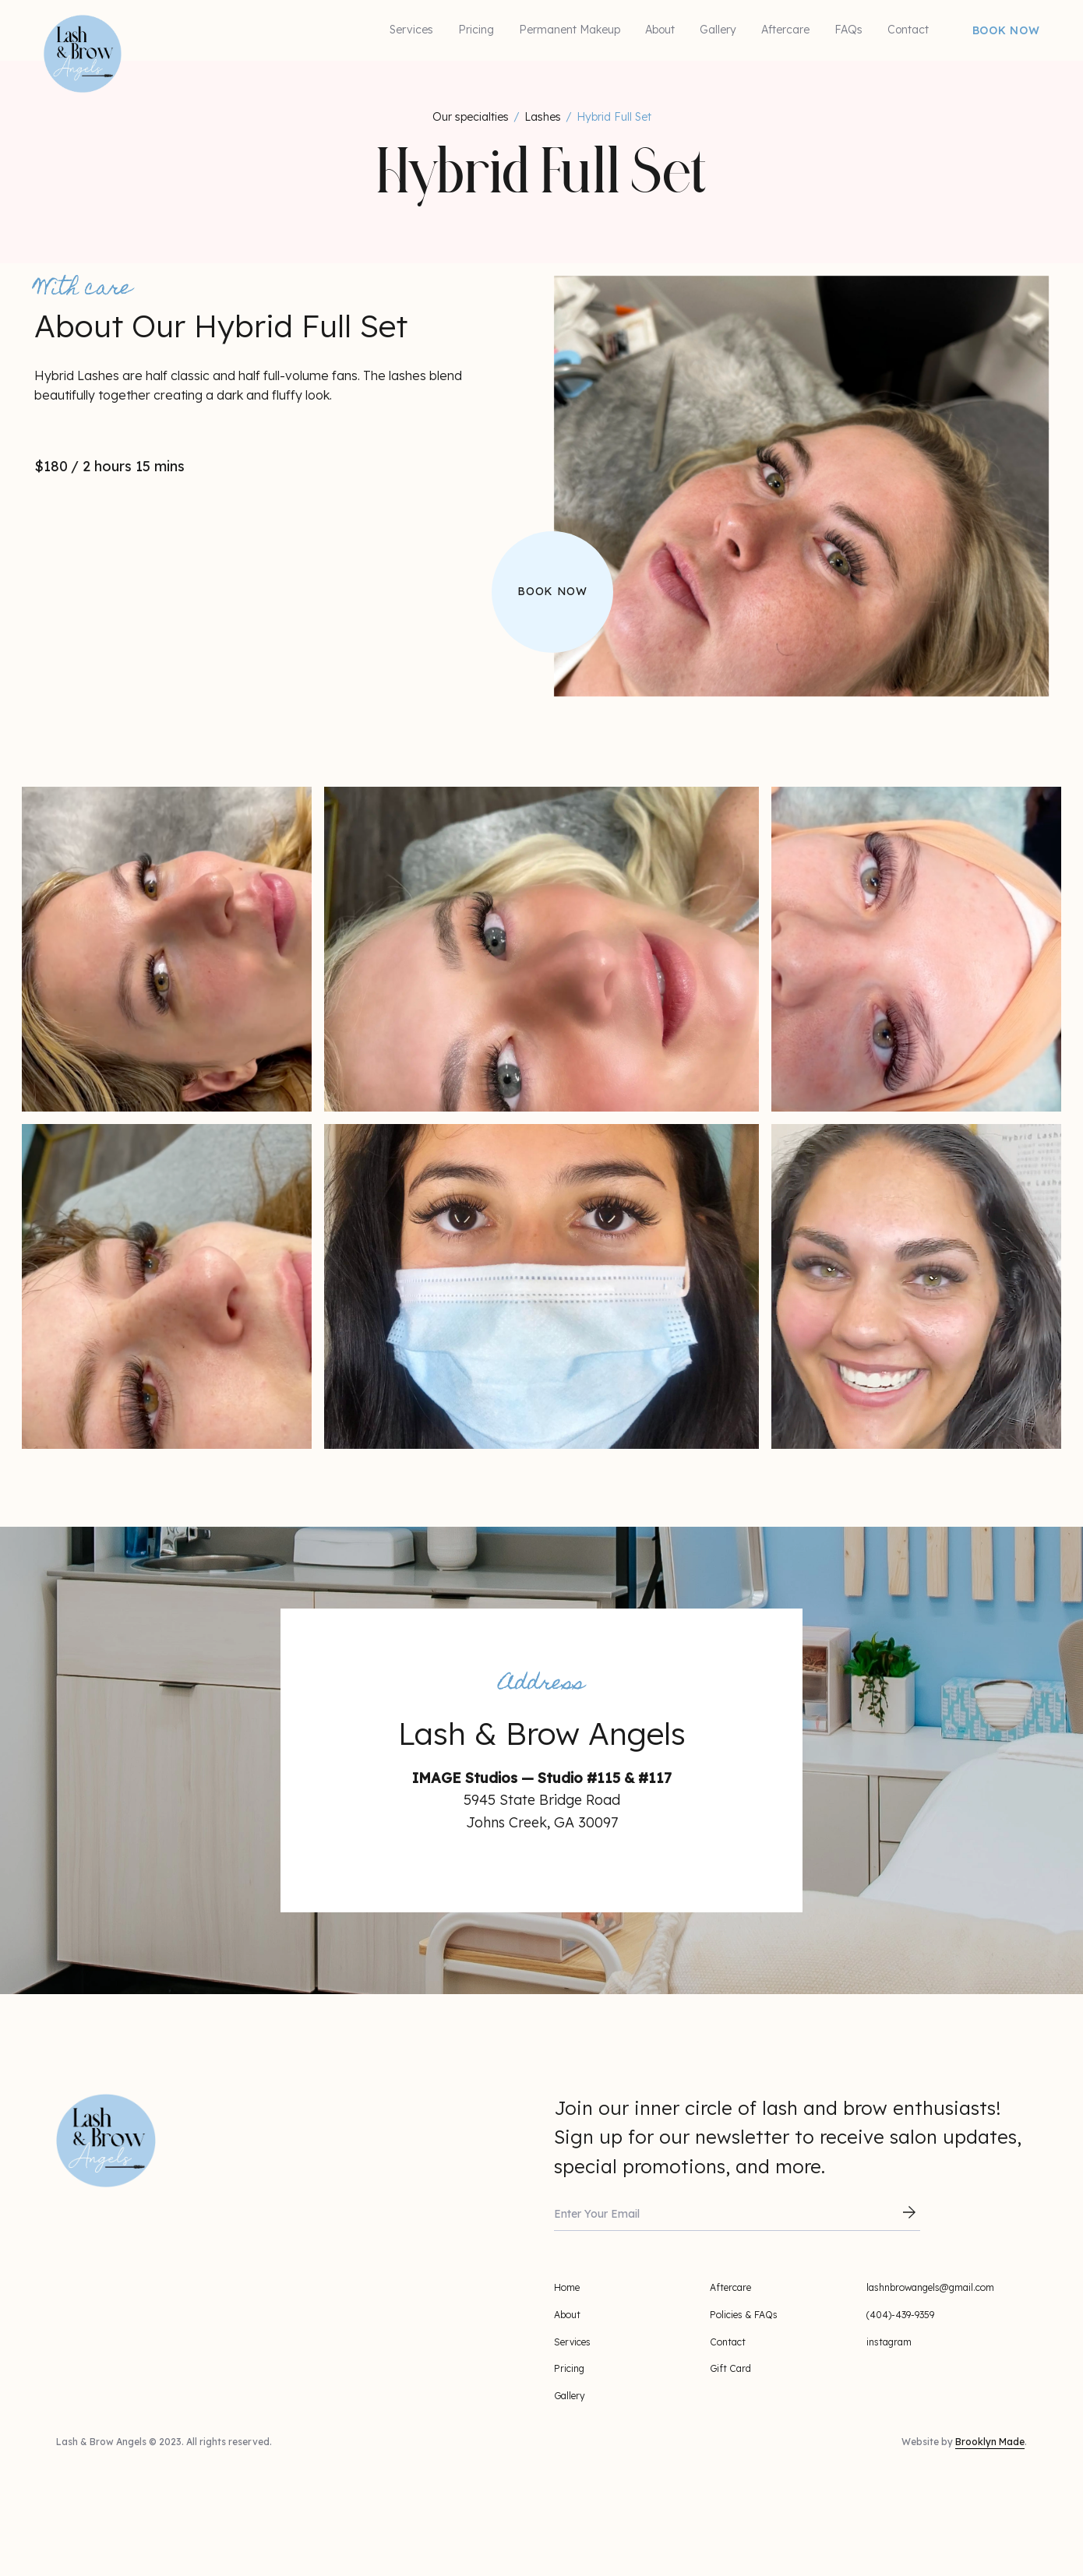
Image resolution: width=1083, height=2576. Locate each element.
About (660, 30)
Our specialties (470, 117)
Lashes (542, 117)
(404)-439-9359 (900, 2315)
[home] (51, 22)
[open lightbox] (167, 949)
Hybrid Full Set (614, 117)
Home (567, 2287)
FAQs (848, 30)
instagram (889, 2342)
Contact (908, 30)
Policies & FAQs (744, 2315)
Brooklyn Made (990, 2441)
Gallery (718, 30)
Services (411, 30)
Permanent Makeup (569, 30)
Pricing (476, 30)
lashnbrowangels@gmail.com (930, 2287)
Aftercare (785, 30)
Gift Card (730, 2368)
